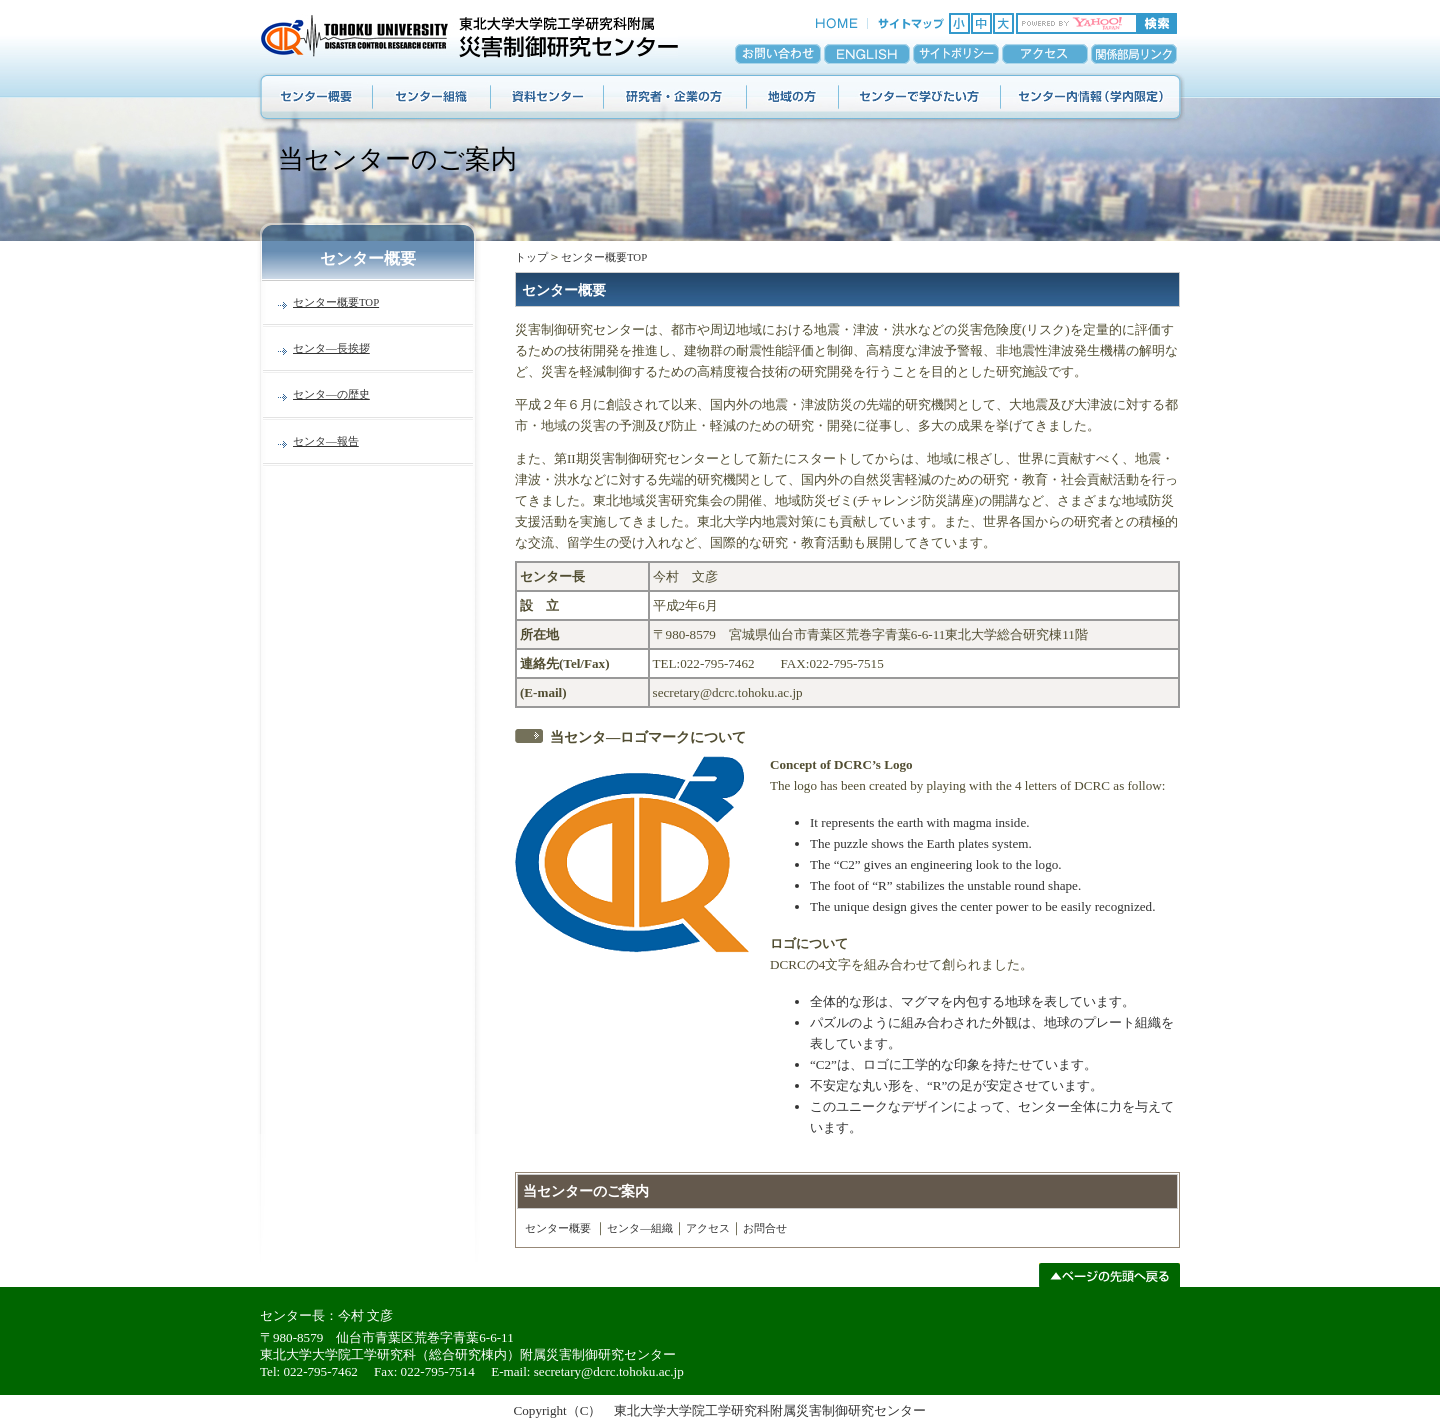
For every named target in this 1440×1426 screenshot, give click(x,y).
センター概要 (558, 1228)
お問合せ (765, 1228)
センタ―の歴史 (331, 394)
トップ (531, 257)
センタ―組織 (640, 1228)
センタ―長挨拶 (331, 348)
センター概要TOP (336, 302)
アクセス (708, 1228)
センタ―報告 (326, 441)
